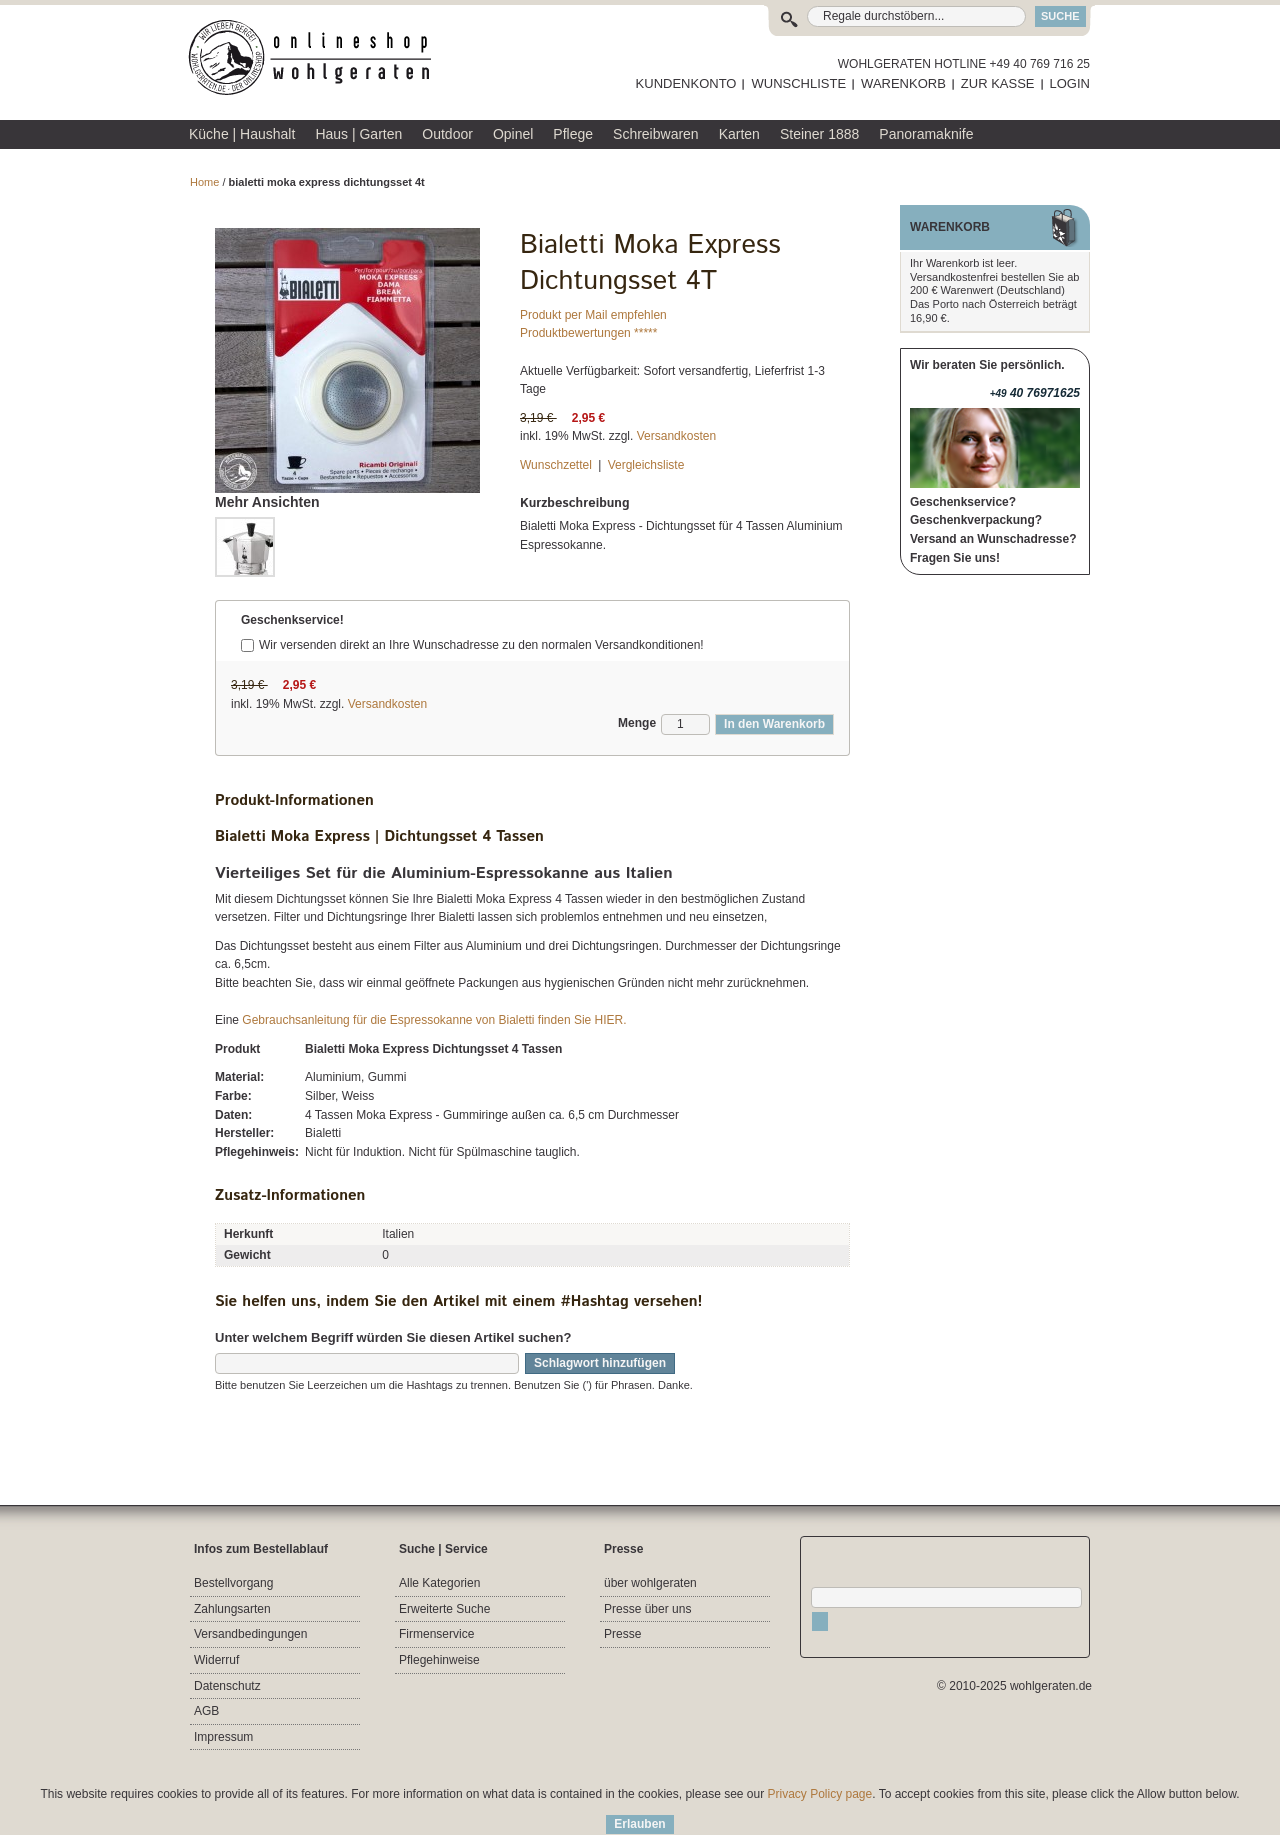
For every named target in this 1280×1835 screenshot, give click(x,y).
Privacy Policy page (820, 1794)
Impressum (223, 1737)
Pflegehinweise (439, 1660)
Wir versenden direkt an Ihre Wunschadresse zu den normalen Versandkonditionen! (481, 645)
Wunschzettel (556, 465)
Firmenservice (436, 1634)
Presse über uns (647, 1609)
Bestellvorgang (233, 1583)
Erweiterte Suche (444, 1609)
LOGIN (1070, 83)
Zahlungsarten (232, 1609)
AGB (206, 1711)
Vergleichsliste (646, 465)
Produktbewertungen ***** (588, 333)
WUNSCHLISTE (798, 83)
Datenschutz (227, 1686)
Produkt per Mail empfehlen (593, 315)
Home (204, 182)
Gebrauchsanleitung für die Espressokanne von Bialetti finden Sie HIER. (434, 1020)
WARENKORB (903, 83)
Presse (622, 1634)
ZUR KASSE (998, 83)
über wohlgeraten (650, 1583)
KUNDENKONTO (686, 83)
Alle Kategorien (439, 1583)
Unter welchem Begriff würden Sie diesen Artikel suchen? (393, 1337)
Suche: (793, 16)
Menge (637, 723)
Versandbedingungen (250, 1634)
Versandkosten (676, 436)
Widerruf (216, 1660)
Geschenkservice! (292, 620)
